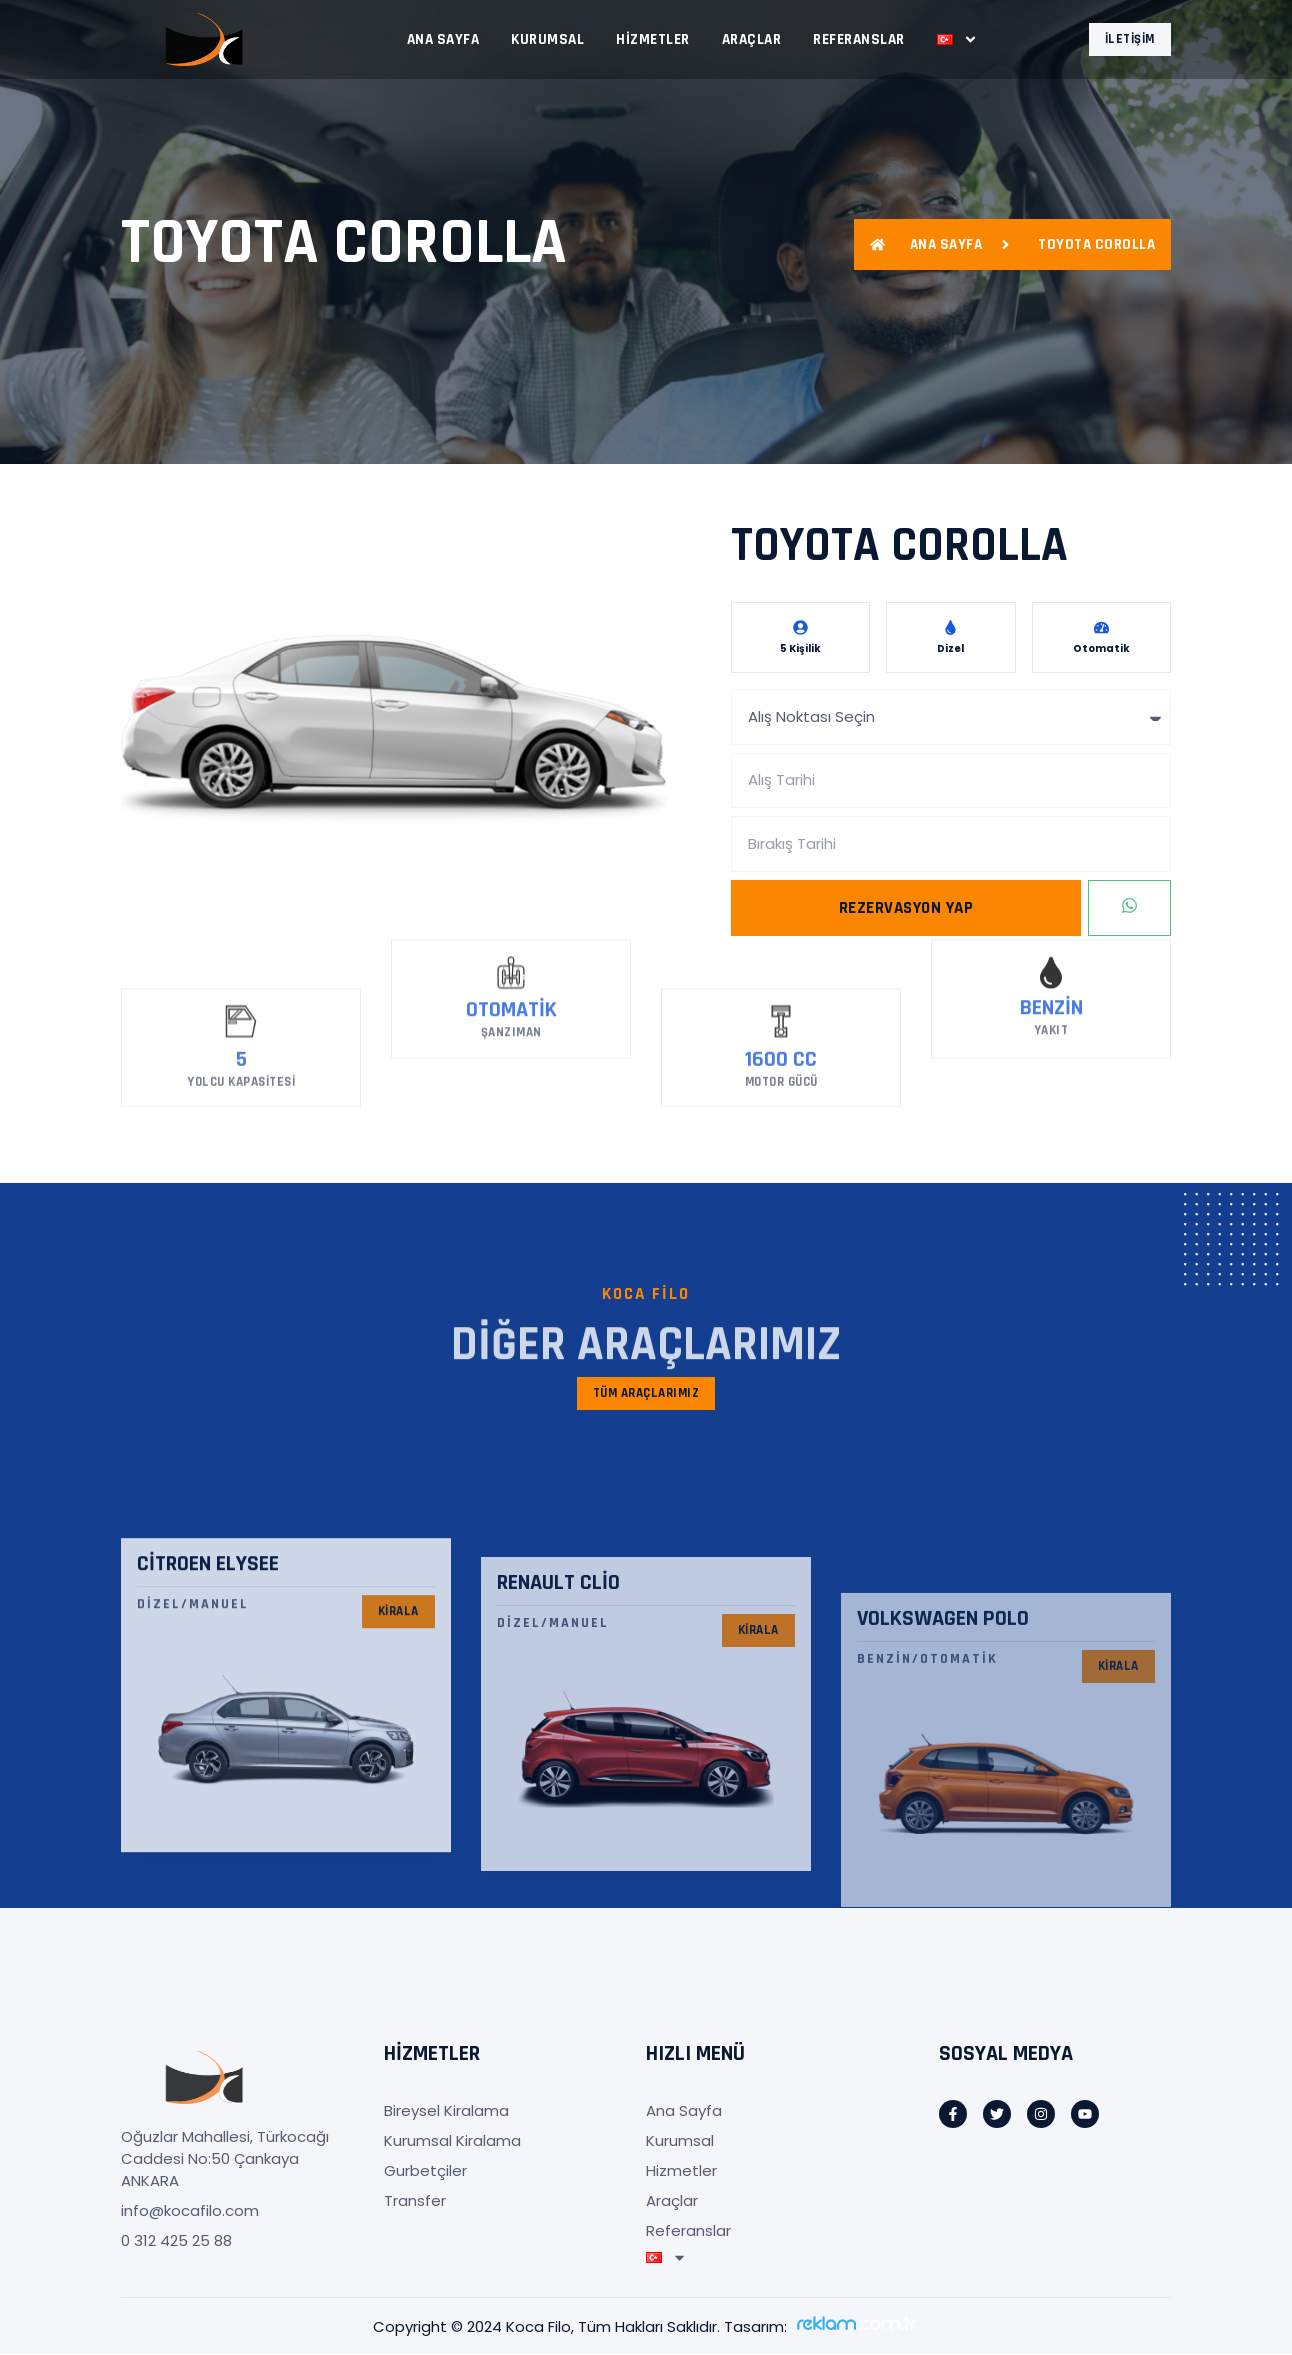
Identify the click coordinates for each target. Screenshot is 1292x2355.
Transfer (415, 2201)
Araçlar (752, 39)
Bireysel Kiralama (446, 2111)
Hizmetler (653, 39)
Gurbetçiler (425, 2171)
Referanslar (859, 39)
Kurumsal (547, 39)
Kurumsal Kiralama (452, 2141)
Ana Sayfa (443, 39)
